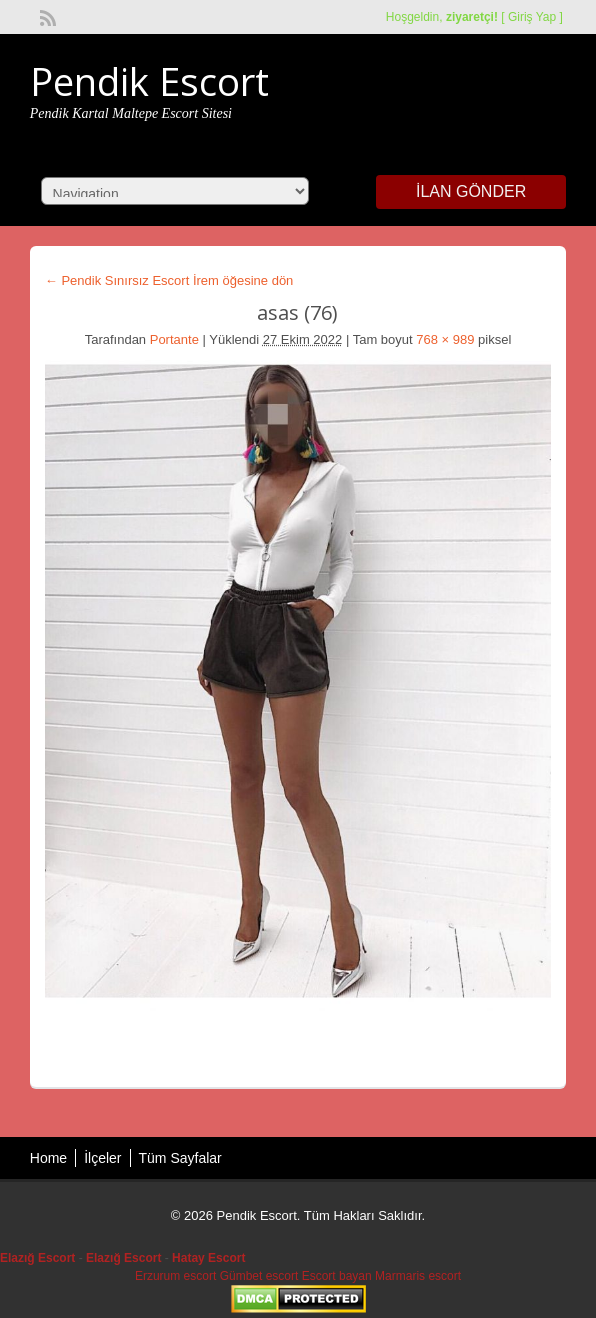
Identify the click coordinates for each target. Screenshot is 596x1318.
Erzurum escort (175, 1276)
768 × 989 (445, 339)
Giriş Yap (532, 17)
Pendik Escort (149, 81)
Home (48, 1158)
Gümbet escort (259, 1276)
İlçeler (102, 1158)
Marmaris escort (418, 1276)
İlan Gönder (471, 191)
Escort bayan (337, 1276)
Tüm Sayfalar (180, 1158)
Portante (174, 339)
